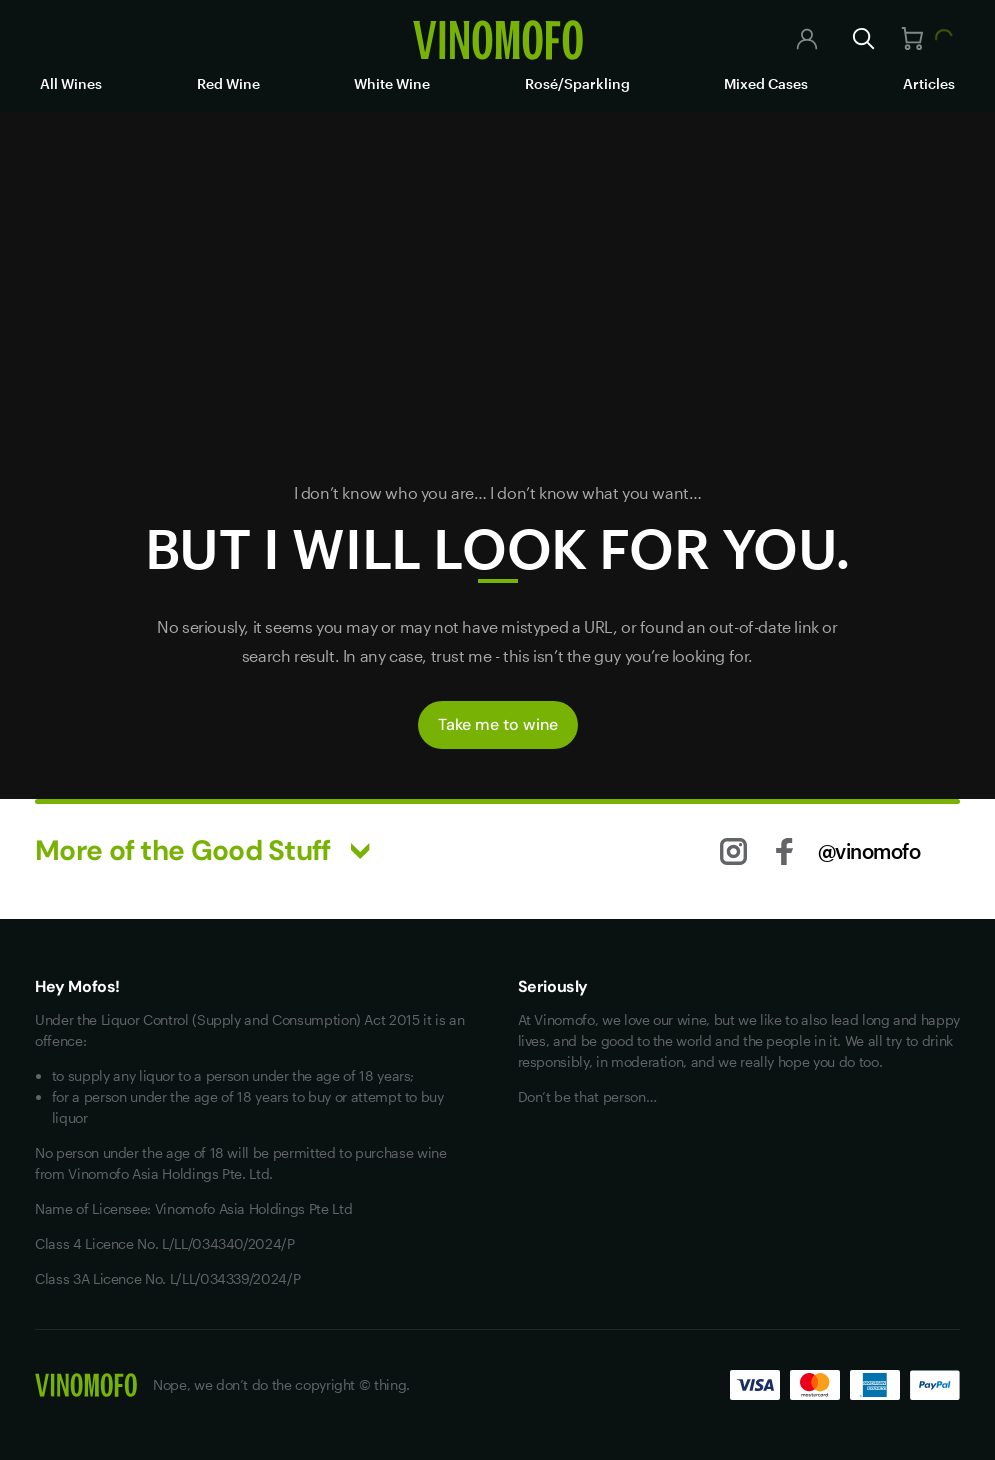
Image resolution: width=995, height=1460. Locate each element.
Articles (929, 83)
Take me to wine (498, 724)
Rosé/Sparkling (577, 83)
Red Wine (228, 83)
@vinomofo (869, 851)
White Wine (392, 83)
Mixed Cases (766, 83)
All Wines (71, 83)
